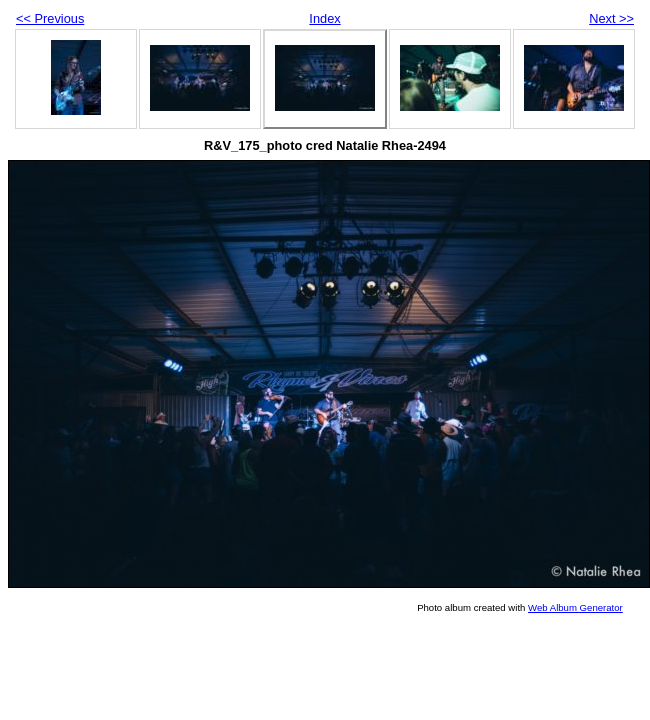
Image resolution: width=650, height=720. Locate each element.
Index (324, 18)
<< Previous (50, 18)
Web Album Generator (575, 607)
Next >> (611, 18)
